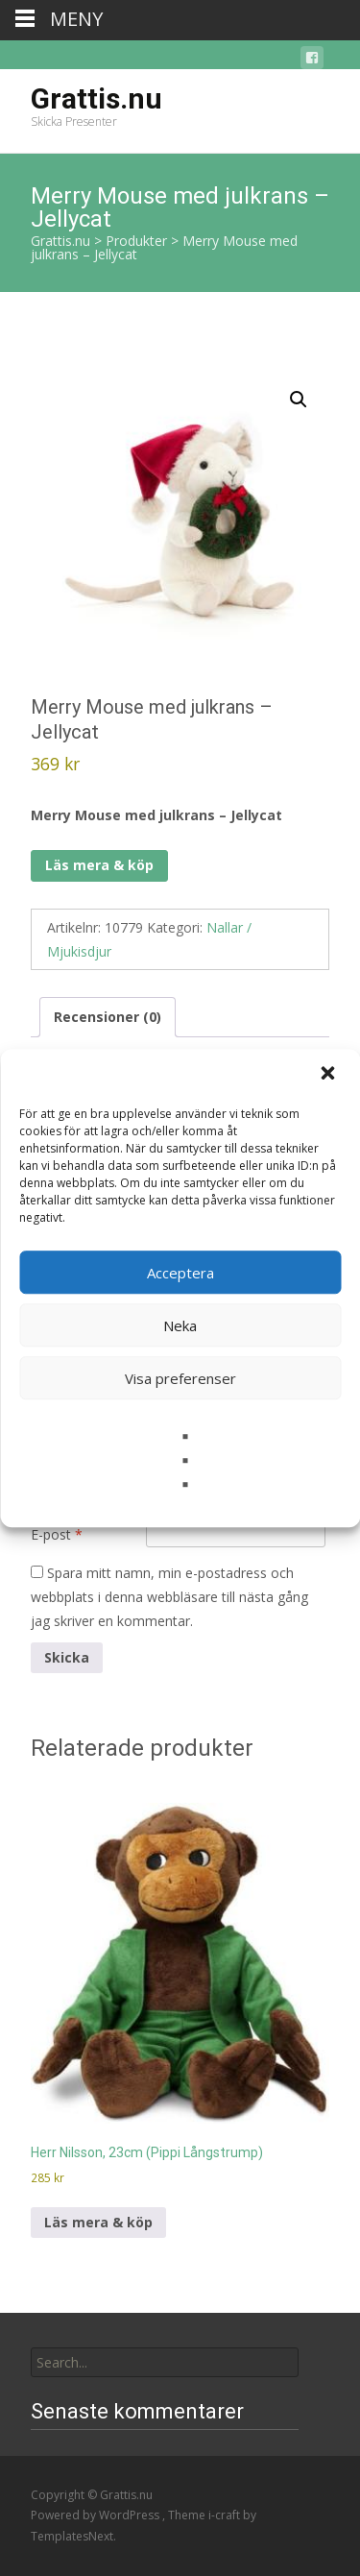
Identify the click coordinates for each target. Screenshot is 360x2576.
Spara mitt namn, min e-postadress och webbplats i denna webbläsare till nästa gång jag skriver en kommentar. (169, 1597)
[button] (329, 1074)
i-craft (225, 2515)
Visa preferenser (180, 1378)
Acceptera (180, 1272)
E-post (57, 1534)
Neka (180, 1325)
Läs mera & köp (99, 865)
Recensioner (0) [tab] (107, 1017)
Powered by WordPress (96, 2515)
